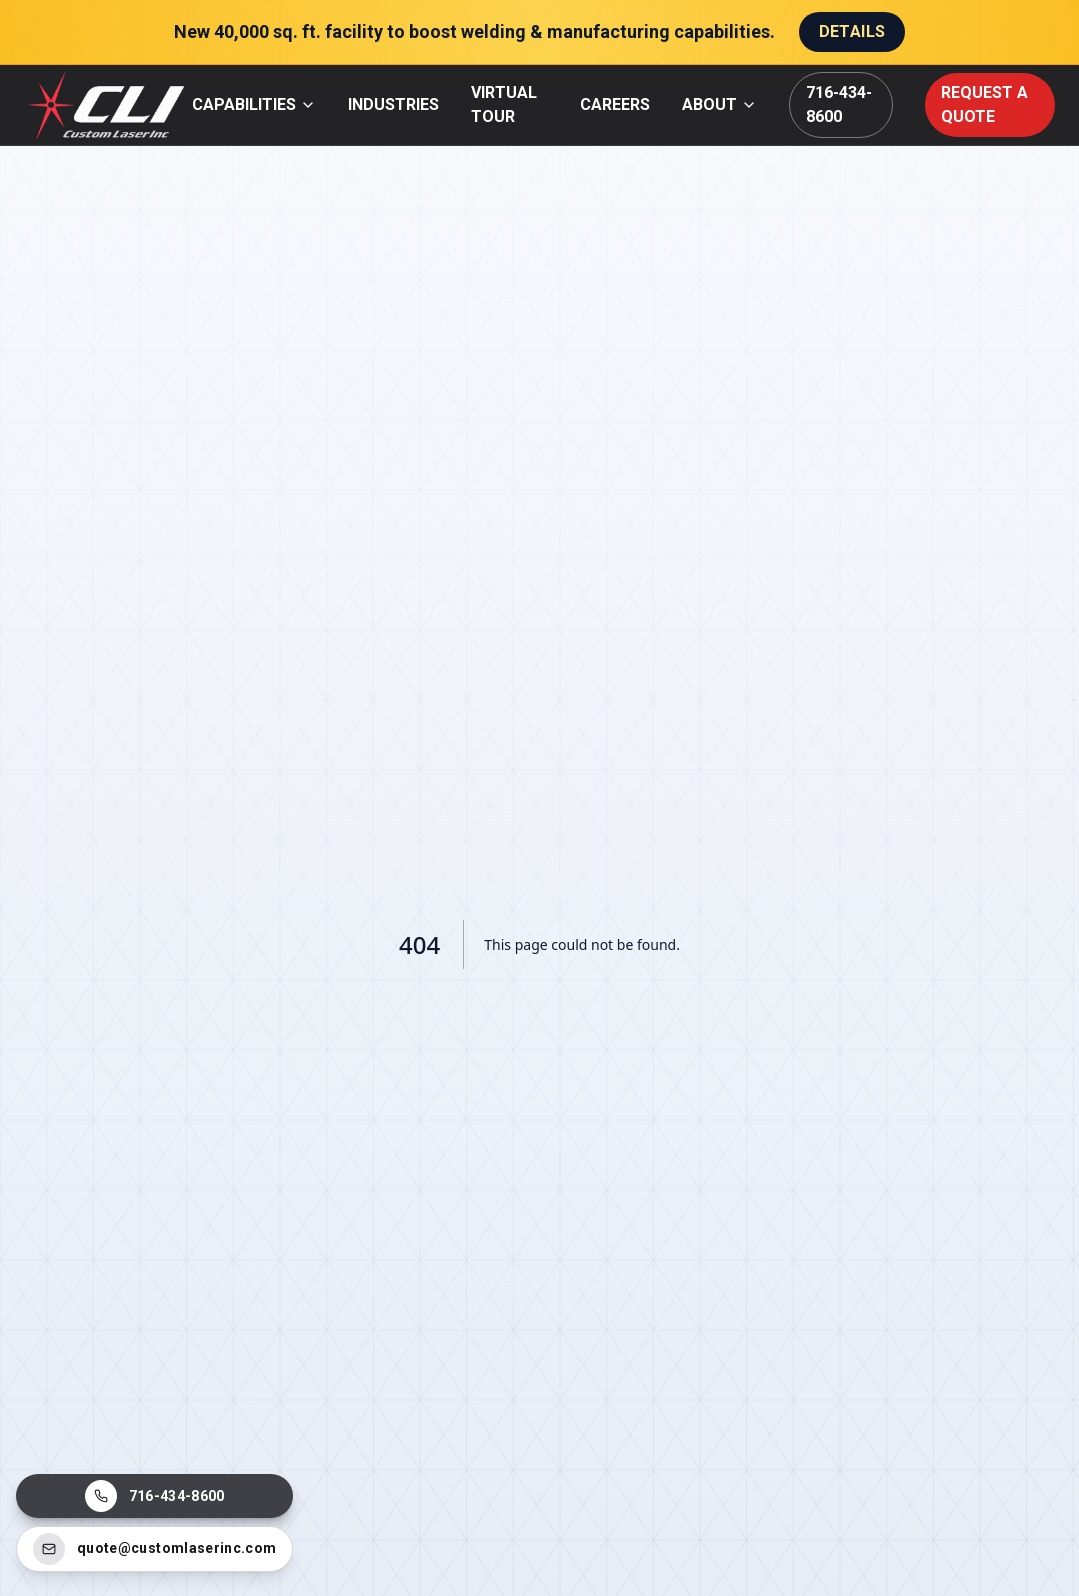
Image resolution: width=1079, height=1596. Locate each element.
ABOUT (719, 104)
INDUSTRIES (393, 104)
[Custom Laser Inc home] (108, 105)
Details (852, 31)
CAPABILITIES (254, 104)
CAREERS (615, 104)
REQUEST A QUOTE (984, 104)
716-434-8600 (839, 104)
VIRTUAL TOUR (504, 104)
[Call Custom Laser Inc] (154, 1496)
